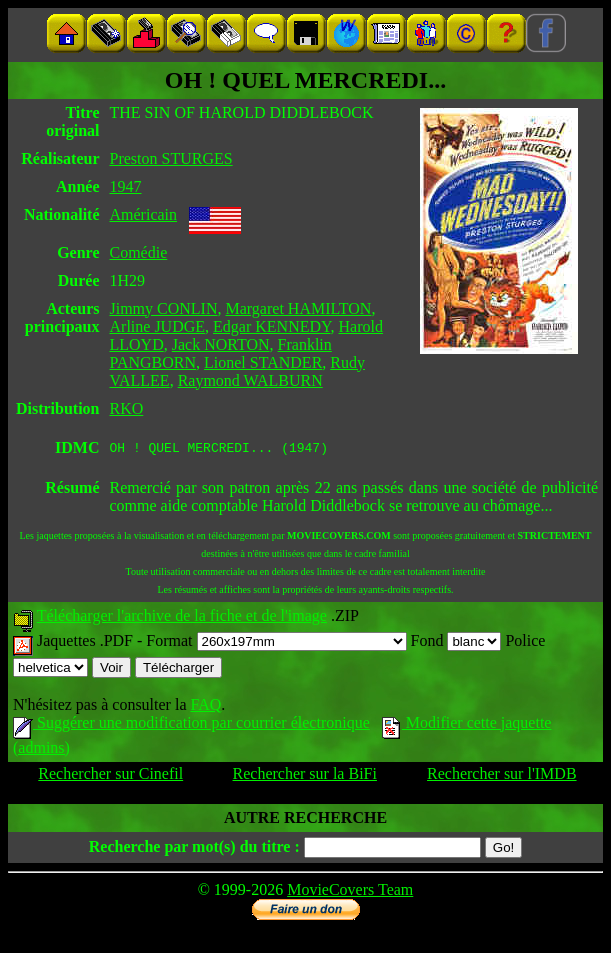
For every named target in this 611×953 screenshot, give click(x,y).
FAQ (205, 707)
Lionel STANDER (263, 362)
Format (276, 643)
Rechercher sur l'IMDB (502, 776)
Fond (456, 643)
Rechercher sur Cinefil (110, 776)
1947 (126, 186)
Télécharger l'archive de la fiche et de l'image (182, 618)
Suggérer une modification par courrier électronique (191, 725)
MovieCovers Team (350, 892)
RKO (127, 408)
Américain (144, 214)
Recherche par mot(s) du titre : (194, 849)
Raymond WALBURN (250, 380)
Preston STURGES (171, 158)
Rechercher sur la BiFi (305, 776)
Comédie (139, 252)
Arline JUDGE (158, 326)
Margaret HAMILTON (299, 308)
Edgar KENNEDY (271, 326)
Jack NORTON (221, 344)
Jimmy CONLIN (164, 308)
